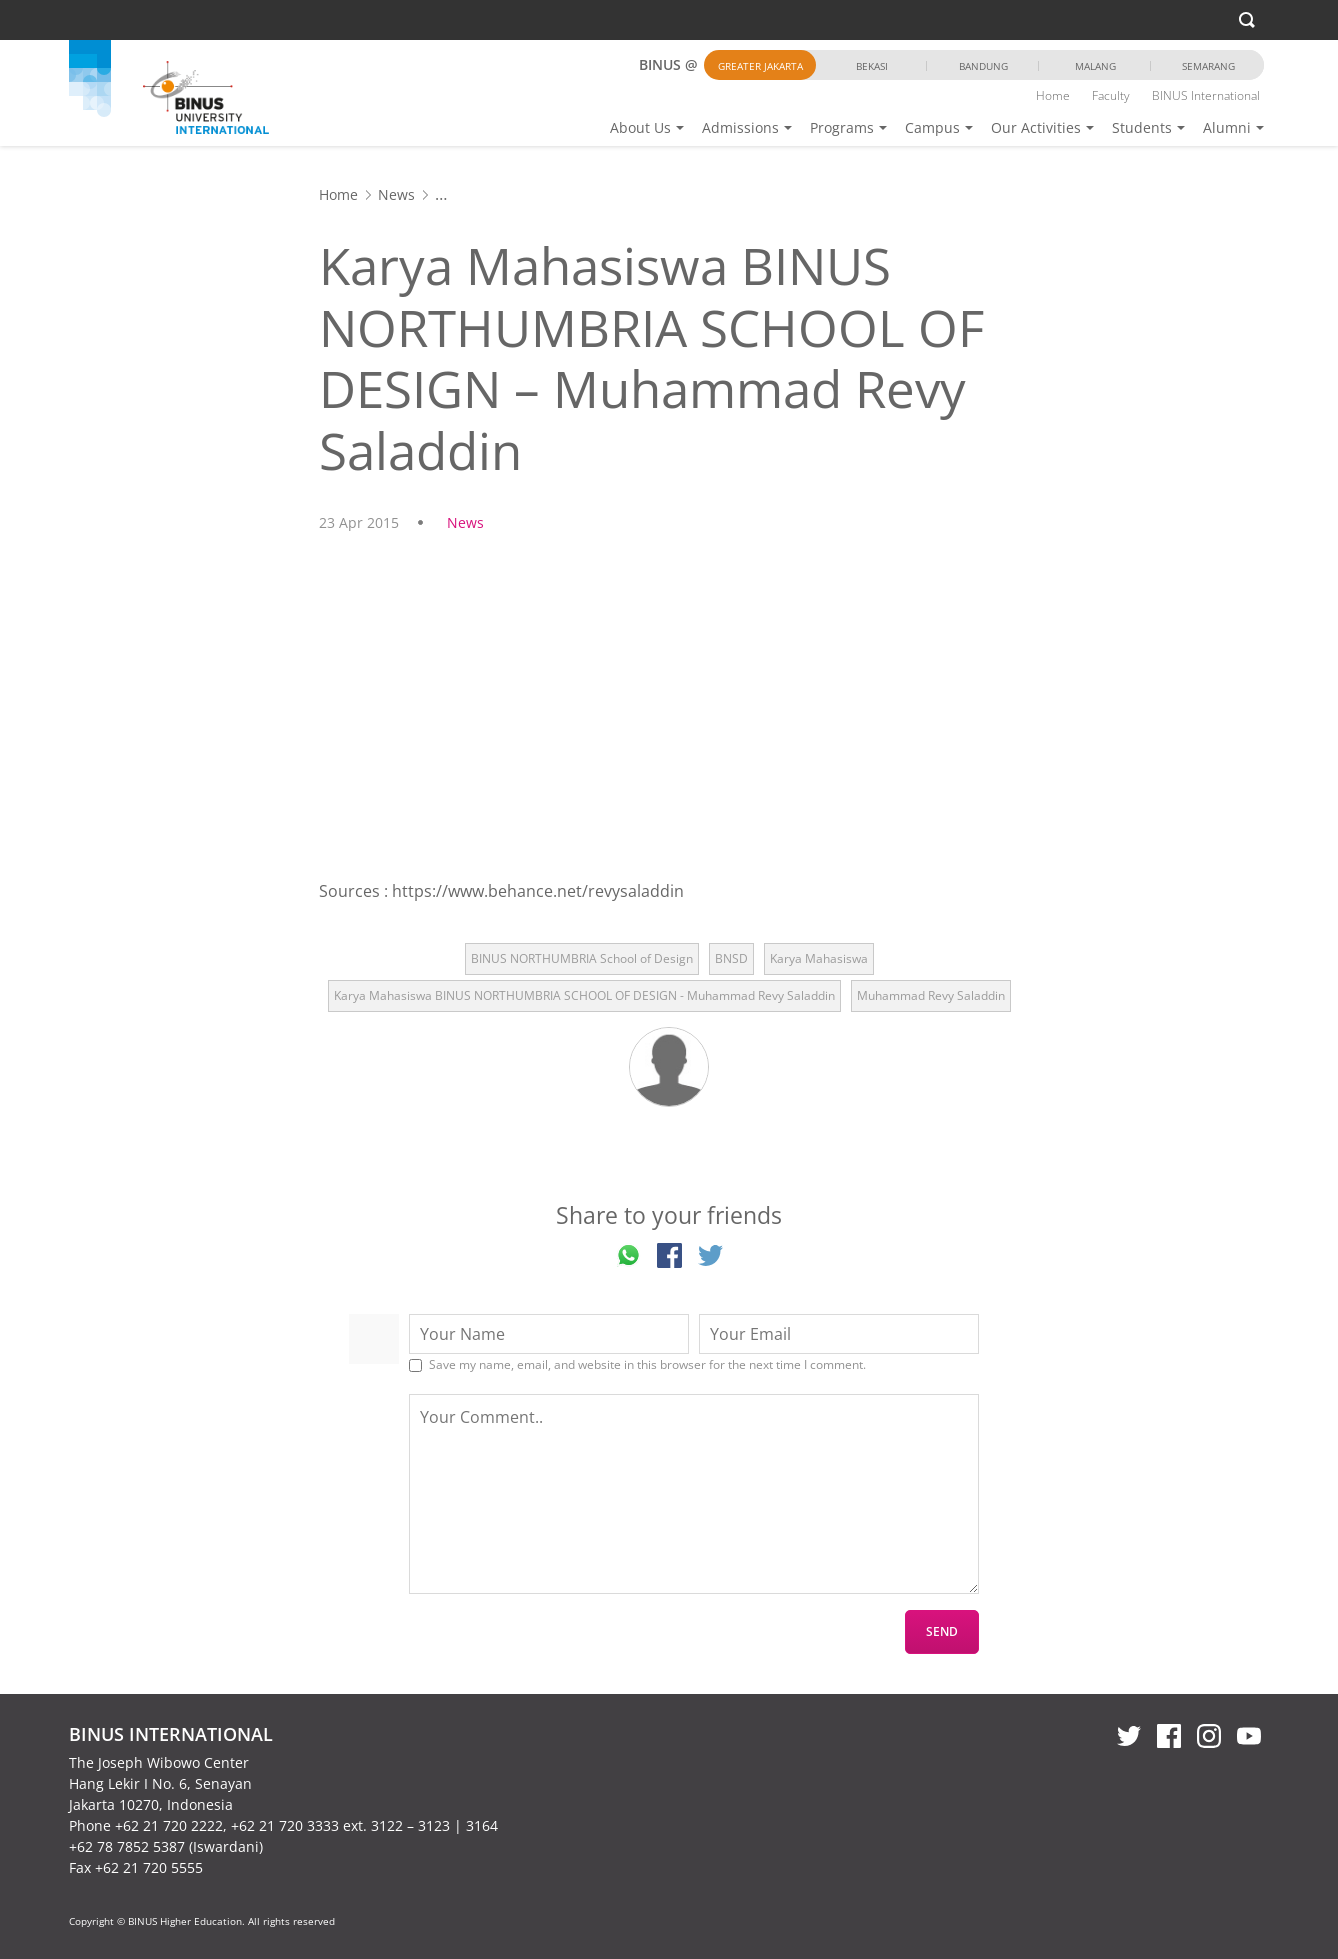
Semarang (1208, 66)
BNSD (731, 958)
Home (1053, 95)
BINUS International (1206, 95)
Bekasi (872, 66)
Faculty (1111, 95)
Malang (1095, 66)
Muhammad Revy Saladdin (931, 995)
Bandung (983, 66)
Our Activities (1036, 127)
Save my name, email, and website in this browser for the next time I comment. (647, 1365)
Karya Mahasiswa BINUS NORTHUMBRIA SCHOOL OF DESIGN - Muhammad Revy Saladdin (584, 995)
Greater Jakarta (760, 66)
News (396, 194)
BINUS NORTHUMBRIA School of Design (582, 958)
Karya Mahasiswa (819, 958)
